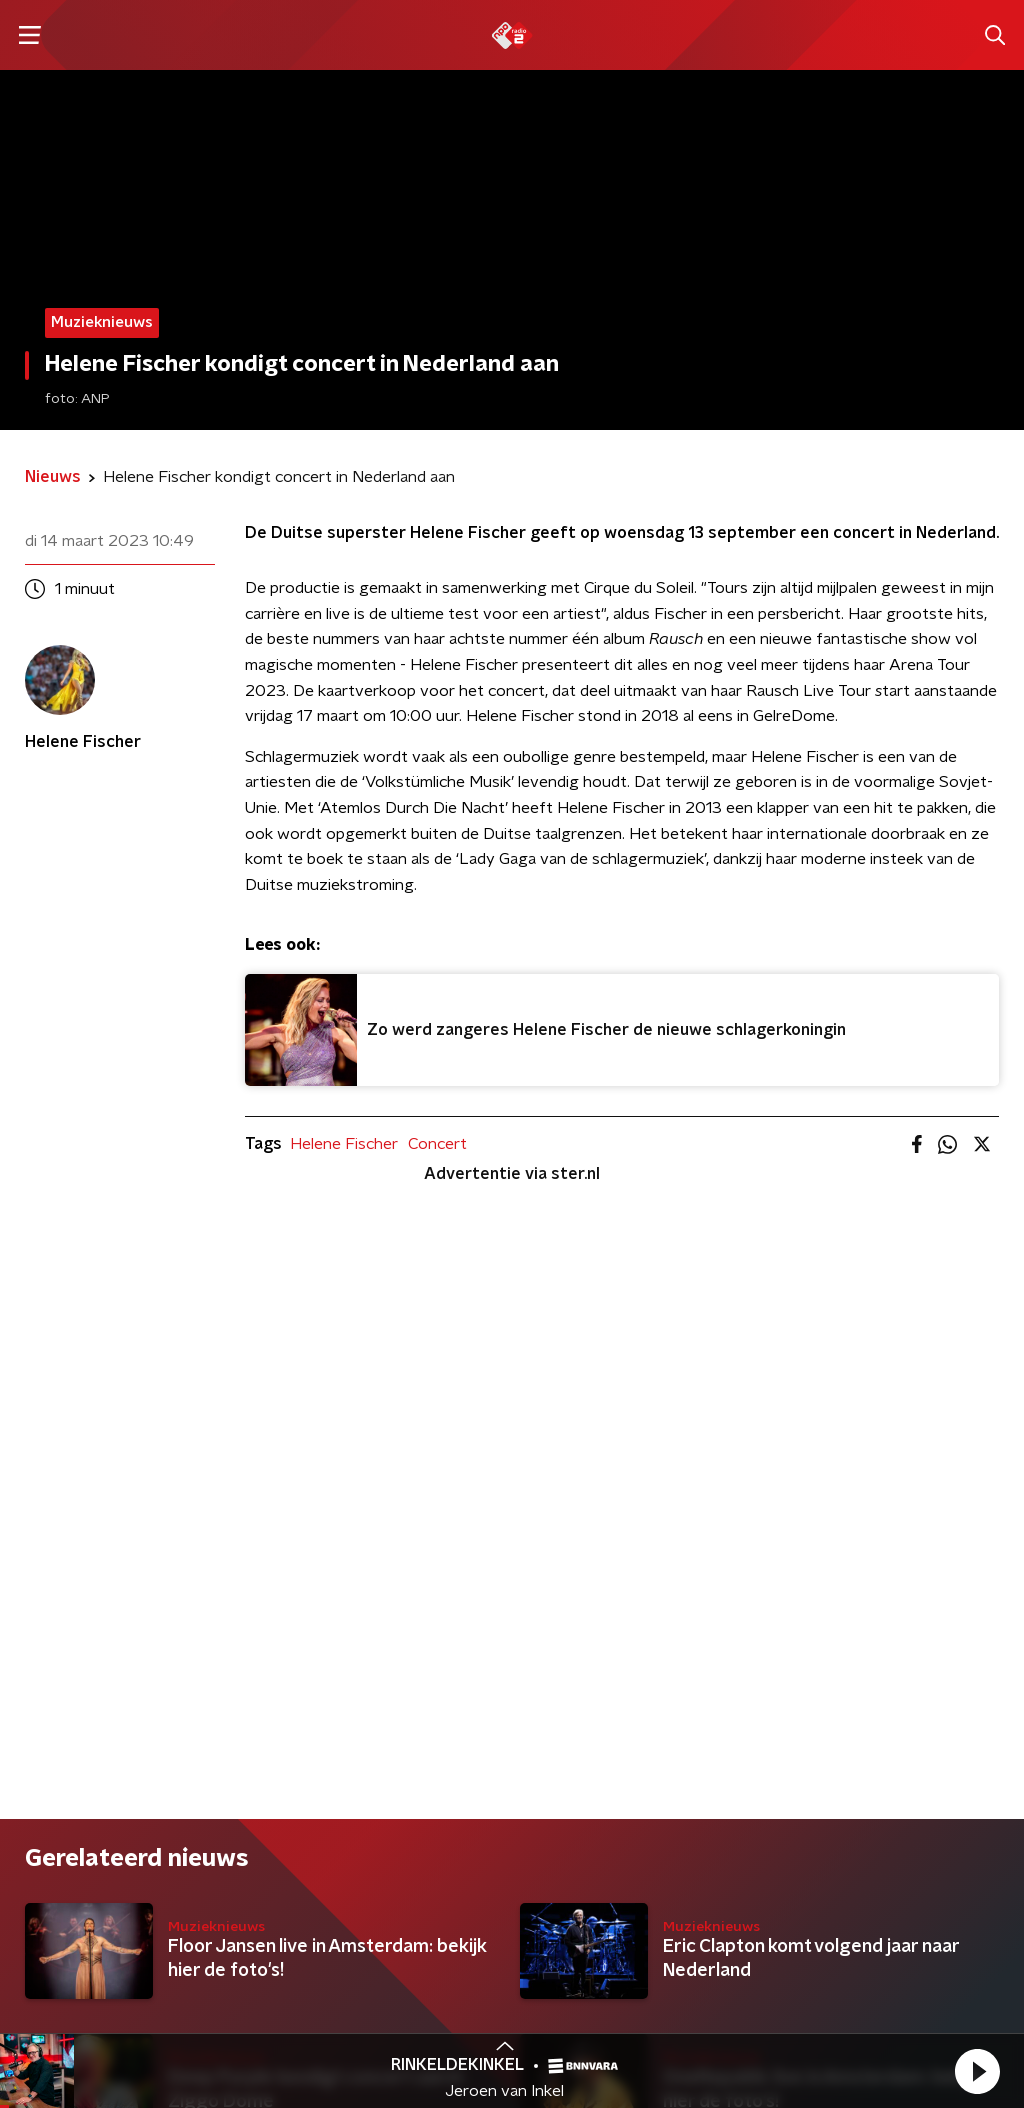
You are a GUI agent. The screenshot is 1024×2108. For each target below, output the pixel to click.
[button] (977, 2071)
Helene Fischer (344, 1144)
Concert (437, 1144)
